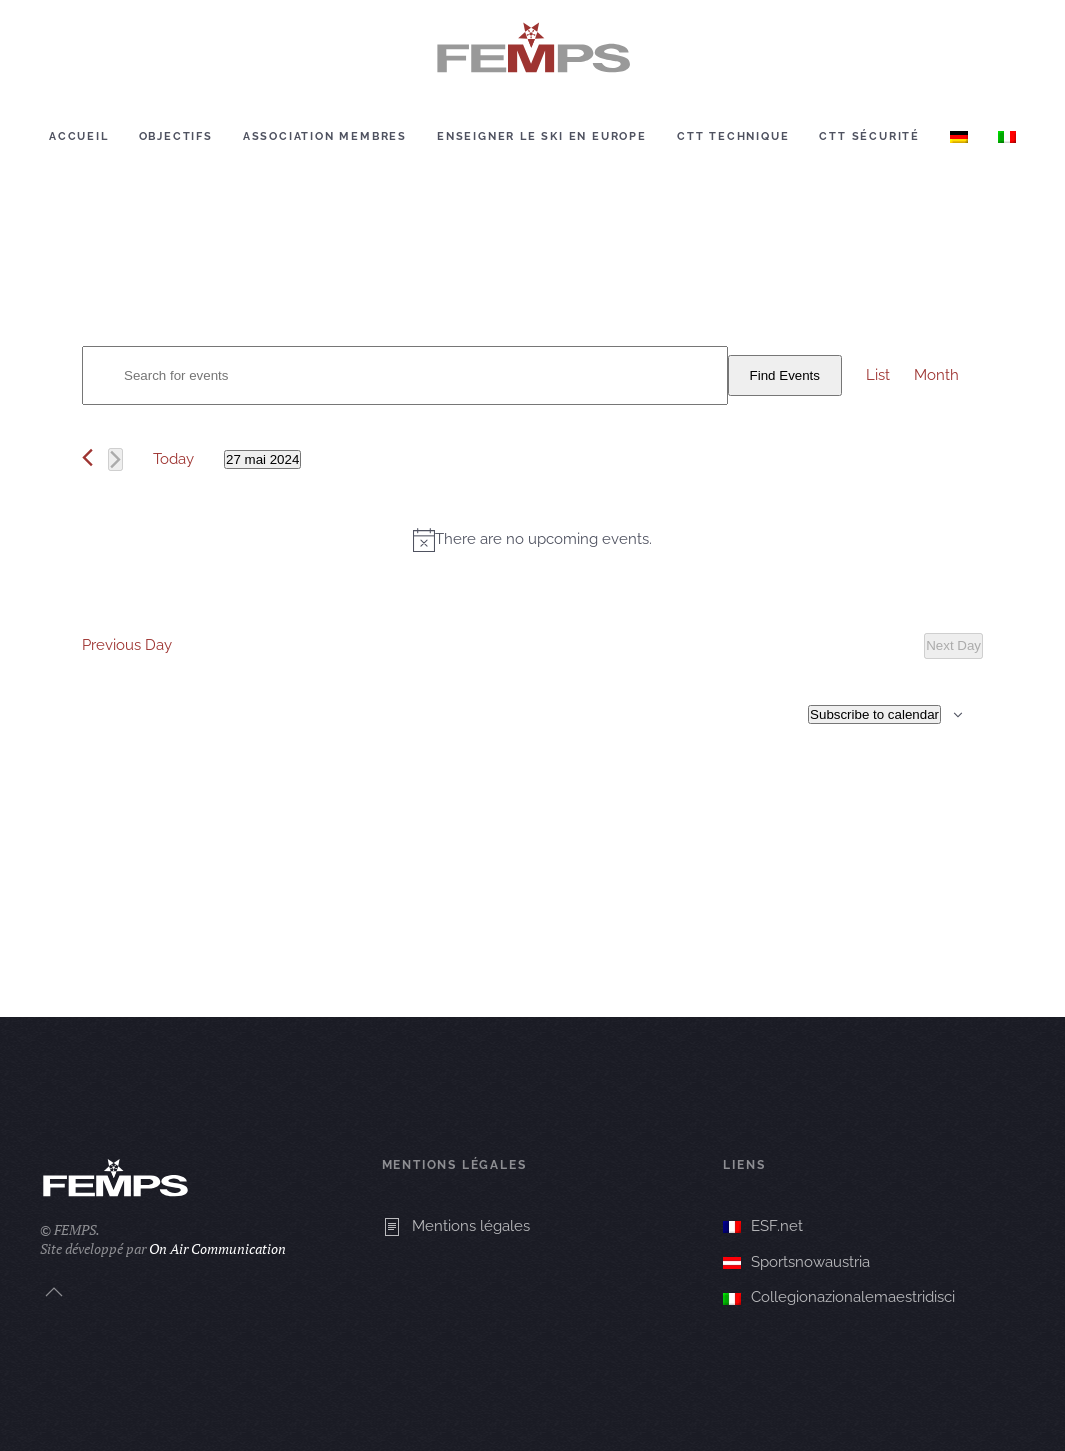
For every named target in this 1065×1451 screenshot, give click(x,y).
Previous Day (127, 645)
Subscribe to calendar (874, 714)
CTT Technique (733, 136)
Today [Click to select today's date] (173, 459)
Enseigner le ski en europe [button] (542, 136)
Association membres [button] (325, 136)
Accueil (79, 136)
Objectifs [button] (176, 136)
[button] (54, 1292)
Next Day (953, 645)
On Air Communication (217, 1248)
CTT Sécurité (869, 136)
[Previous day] (87, 457)
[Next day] (115, 459)
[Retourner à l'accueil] (533, 48)
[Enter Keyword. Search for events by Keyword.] (405, 375)
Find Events (785, 375)
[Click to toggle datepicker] (262, 459)
